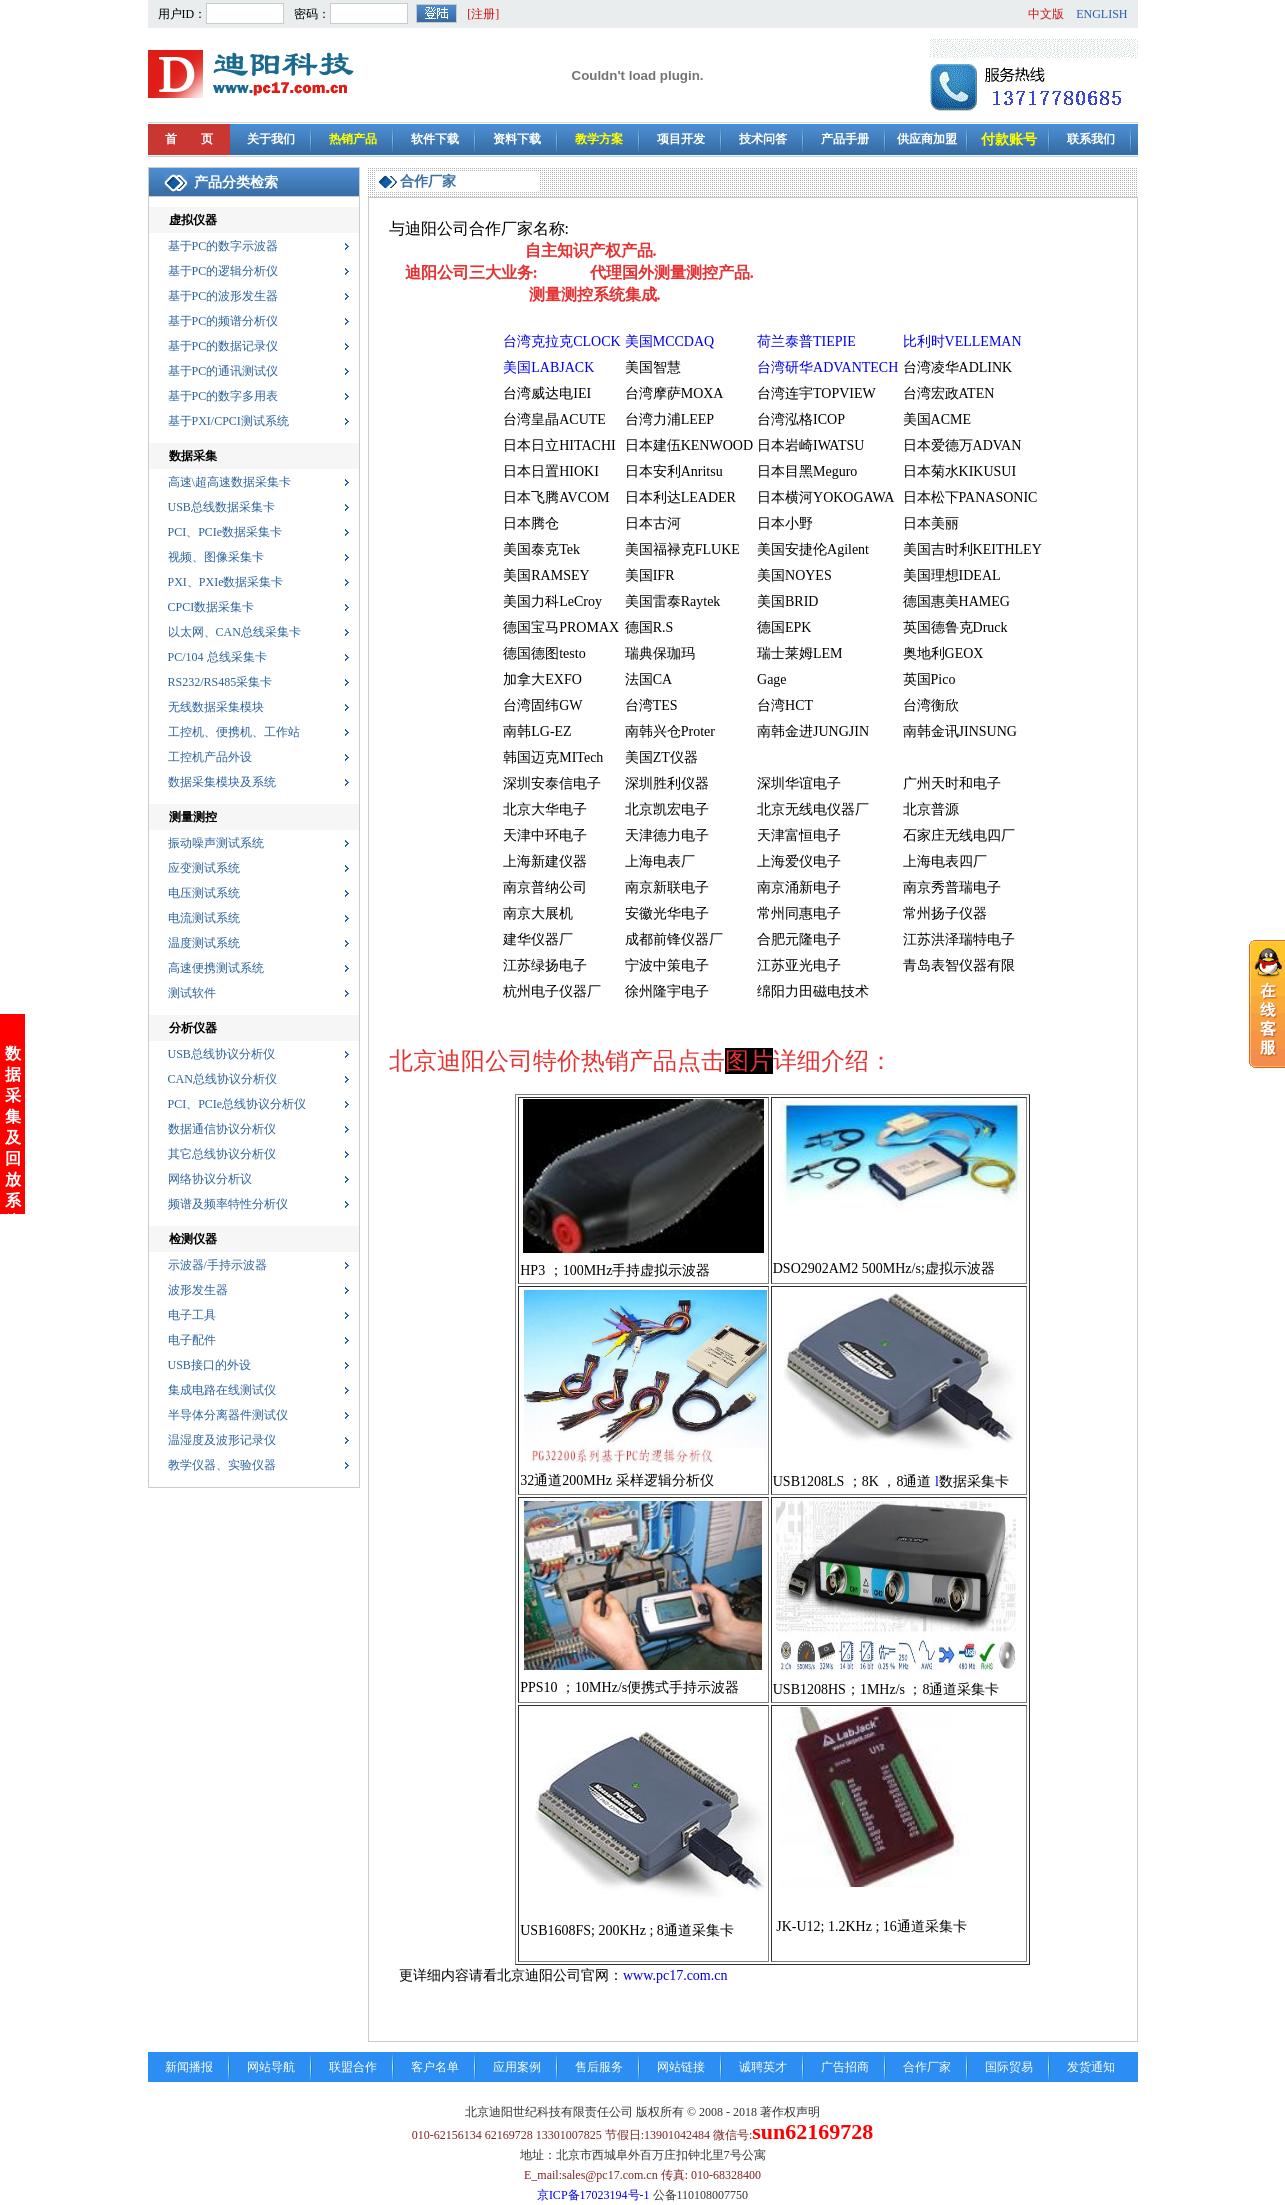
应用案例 (517, 2067)
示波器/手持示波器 (217, 1265)
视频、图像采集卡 (216, 557)
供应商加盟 (927, 139)
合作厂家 (927, 2067)
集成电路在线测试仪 (222, 1390)
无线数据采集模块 (216, 707)
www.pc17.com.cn (675, 1975)
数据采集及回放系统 (13, 996)
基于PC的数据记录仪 (223, 346)
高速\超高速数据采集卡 (229, 482)
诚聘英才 (763, 2067)
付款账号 (1009, 139)
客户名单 (435, 2067)
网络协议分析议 (210, 1179)
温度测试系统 (204, 943)
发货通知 (1091, 2067)
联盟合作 (353, 2067)
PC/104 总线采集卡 (217, 657)
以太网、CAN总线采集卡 (234, 632)
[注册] (483, 14)
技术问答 (763, 139)
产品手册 (845, 139)
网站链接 (681, 2067)
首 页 (189, 139)
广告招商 (845, 2067)
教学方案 (599, 139)
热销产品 (353, 139)
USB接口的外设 (209, 1365)
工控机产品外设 (210, 757)
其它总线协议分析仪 (222, 1154)
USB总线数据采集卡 (221, 507)
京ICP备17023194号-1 (593, 2195)
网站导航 (271, 2067)
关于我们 (271, 139)
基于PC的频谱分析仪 (223, 321)
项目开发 (681, 139)
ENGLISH (1101, 14)
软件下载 (435, 139)
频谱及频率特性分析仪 (228, 1204)
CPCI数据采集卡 (211, 607)
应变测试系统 (204, 868)
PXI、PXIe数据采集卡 (226, 582)
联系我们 (1091, 139)
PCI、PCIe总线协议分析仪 (237, 1104)
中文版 (1046, 14)
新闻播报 (189, 2067)
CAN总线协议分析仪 (222, 1079)
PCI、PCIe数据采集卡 (225, 532)
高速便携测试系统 (216, 968)
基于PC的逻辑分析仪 (223, 271)
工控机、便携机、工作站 (234, 732)
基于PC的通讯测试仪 (223, 371)
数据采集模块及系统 (222, 782)
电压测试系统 (204, 893)
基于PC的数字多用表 (223, 396)
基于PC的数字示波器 (223, 246)
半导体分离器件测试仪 (228, 1415)
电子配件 (192, 1340)
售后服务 (599, 2067)
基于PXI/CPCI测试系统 (228, 421)
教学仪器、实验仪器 (222, 1465)
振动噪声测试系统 (216, 843)
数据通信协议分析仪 (222, 1129)
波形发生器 (198, 1290)
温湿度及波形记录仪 (222, 1440)
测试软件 (192, 993)
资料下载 (517, 139)
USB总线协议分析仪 (221, 1054)
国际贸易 (1009, 2067)
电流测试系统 (204, 918)
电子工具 (192, 1315)
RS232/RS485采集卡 (220, 682)
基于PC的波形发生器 (223, 296)
